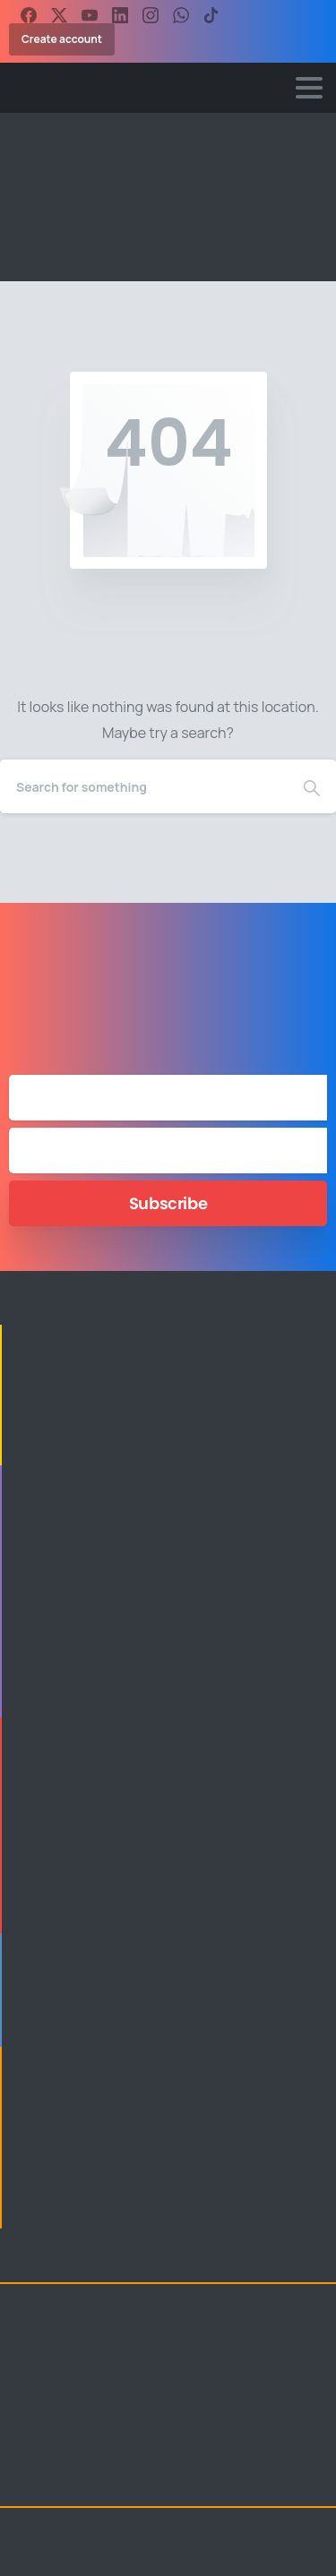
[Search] (144, 786)
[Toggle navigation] (309, 88)
